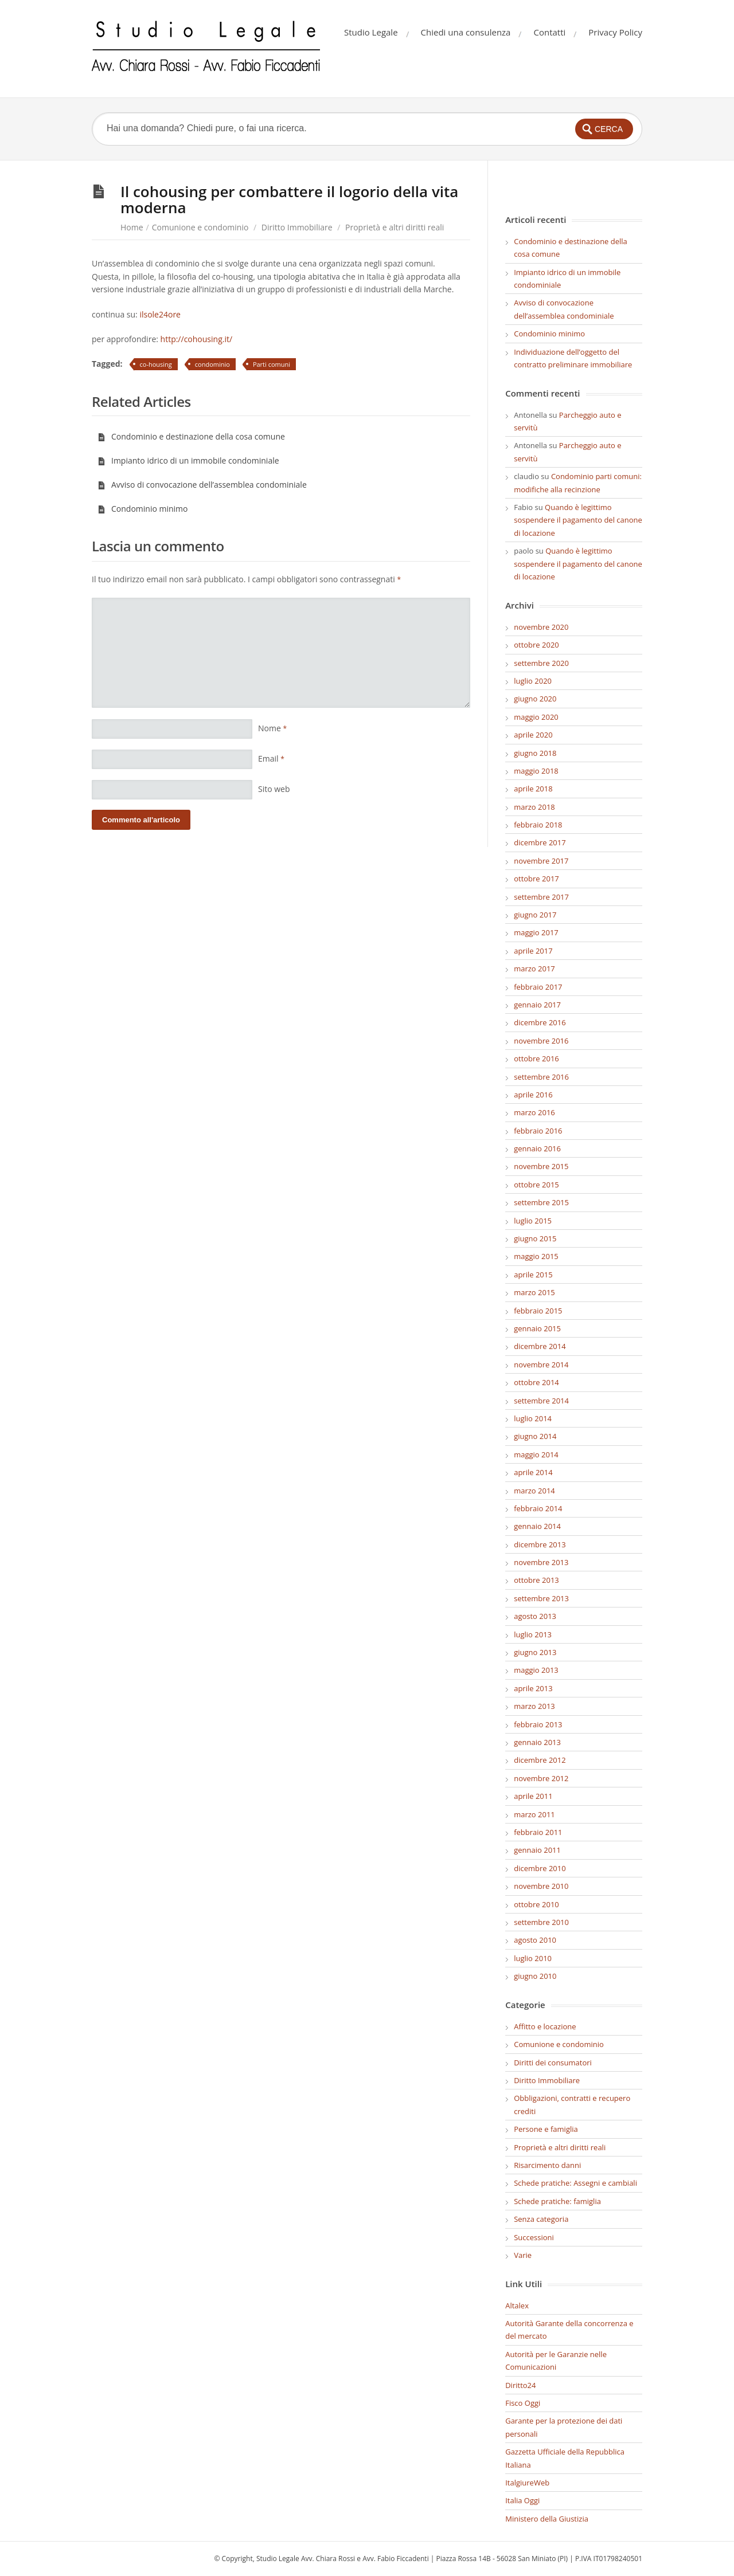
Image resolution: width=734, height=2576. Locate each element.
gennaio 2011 (537, 1850)
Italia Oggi (522, 2500)
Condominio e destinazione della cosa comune (191, 436)
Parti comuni (271, 364)
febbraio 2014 (538, 1508)
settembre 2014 (541, 1400)
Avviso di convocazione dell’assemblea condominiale (202, 484)
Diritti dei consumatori (553, 2062)
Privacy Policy (615, 32)
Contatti (549, 32)
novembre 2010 (541, 1886)
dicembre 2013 (539, 1544)
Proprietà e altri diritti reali (394, 227)
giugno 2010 (535, 1976)
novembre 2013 (541, 1562)
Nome (272, 728)
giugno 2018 (535, 753)
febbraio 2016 (538, 1131)
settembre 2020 (541, 663)
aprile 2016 (533, 1094)
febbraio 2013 (538, 1724)
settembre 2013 (541, 1598)
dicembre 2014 (539, 1346)
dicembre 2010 (539, 1868)
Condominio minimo (142, 508)
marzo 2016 (534, 1112)
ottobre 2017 (536, 878)
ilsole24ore (160, 314)
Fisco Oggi (522, 2403)
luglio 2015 (533, 1221)
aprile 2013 (533, 1688)
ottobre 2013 (536, 1580)
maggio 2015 (536, 1256)
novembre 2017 (541, 861)
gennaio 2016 (537, 1148)
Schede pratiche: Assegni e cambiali (575, 2183)
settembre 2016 (541, 1077)
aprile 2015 (533, 1274)
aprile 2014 (533, 1472)
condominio (212, 364)
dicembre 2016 (539, 1022)
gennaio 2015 (537, 1328)
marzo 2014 (534, 1490)
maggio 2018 (536, 771)
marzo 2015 (534, 1292)
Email (271, 758)
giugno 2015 (535, 1238)
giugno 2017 (535, 914)
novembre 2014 (541, 1364)
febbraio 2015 (538, 1310)
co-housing (156, 364)
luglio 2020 (533, 681)
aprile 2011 (533, 1796)
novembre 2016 (541, 1041)
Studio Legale (371, 32)
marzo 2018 (534, 807)
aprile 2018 (533, 788)
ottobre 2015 (536, 1184)
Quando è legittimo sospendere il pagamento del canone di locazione (578, 520)
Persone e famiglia (546, 2129)
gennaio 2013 (537, 1742)
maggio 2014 (536, 1454)
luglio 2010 (533, 1958)
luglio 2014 (533, 1418)
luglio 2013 (533, 1634)
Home (131, 227)
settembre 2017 (541, 897)
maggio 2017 (536, 932)
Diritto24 (520, 2385)
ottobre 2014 (536, 1382)
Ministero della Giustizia (546, 2519)
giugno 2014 (535, 1436)
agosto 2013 (535, 1616)
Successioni (534, 2237)
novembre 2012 (541, 1778)
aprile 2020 (533, 735)
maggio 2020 (536, 717)
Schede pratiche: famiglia (557, 2201)
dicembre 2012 (539, 1760)
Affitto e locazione (545, 2026)
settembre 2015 (541, 1202)
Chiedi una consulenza (466, 32)
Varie (523, 2255)
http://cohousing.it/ (195, 339)
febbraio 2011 (538, 1832)
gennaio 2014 (537, 1526)
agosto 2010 (535, 1940)
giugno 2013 (535, 1652)
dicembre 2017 (539, 842)
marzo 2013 (534, 1706)
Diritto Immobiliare (297, 227)
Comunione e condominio (200, 227)
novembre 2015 (541, 1166)
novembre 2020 (541, 627)
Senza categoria (541, 2219)
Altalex (517, 2305)
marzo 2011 (534, 1814)
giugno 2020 (535, 698)
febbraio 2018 (538, 825)
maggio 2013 (536, 1670)
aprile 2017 (533, 951)
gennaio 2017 (537, 1004)
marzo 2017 (534, 968)
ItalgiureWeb (527, 2482)
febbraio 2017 (538, 987)
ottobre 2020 (536, 645)
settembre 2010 (541, 1922)
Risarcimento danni (547, 2165)
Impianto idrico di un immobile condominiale (188, 460)
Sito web (274, 788)
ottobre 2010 (536, 1904)
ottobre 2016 (536, 1058)
